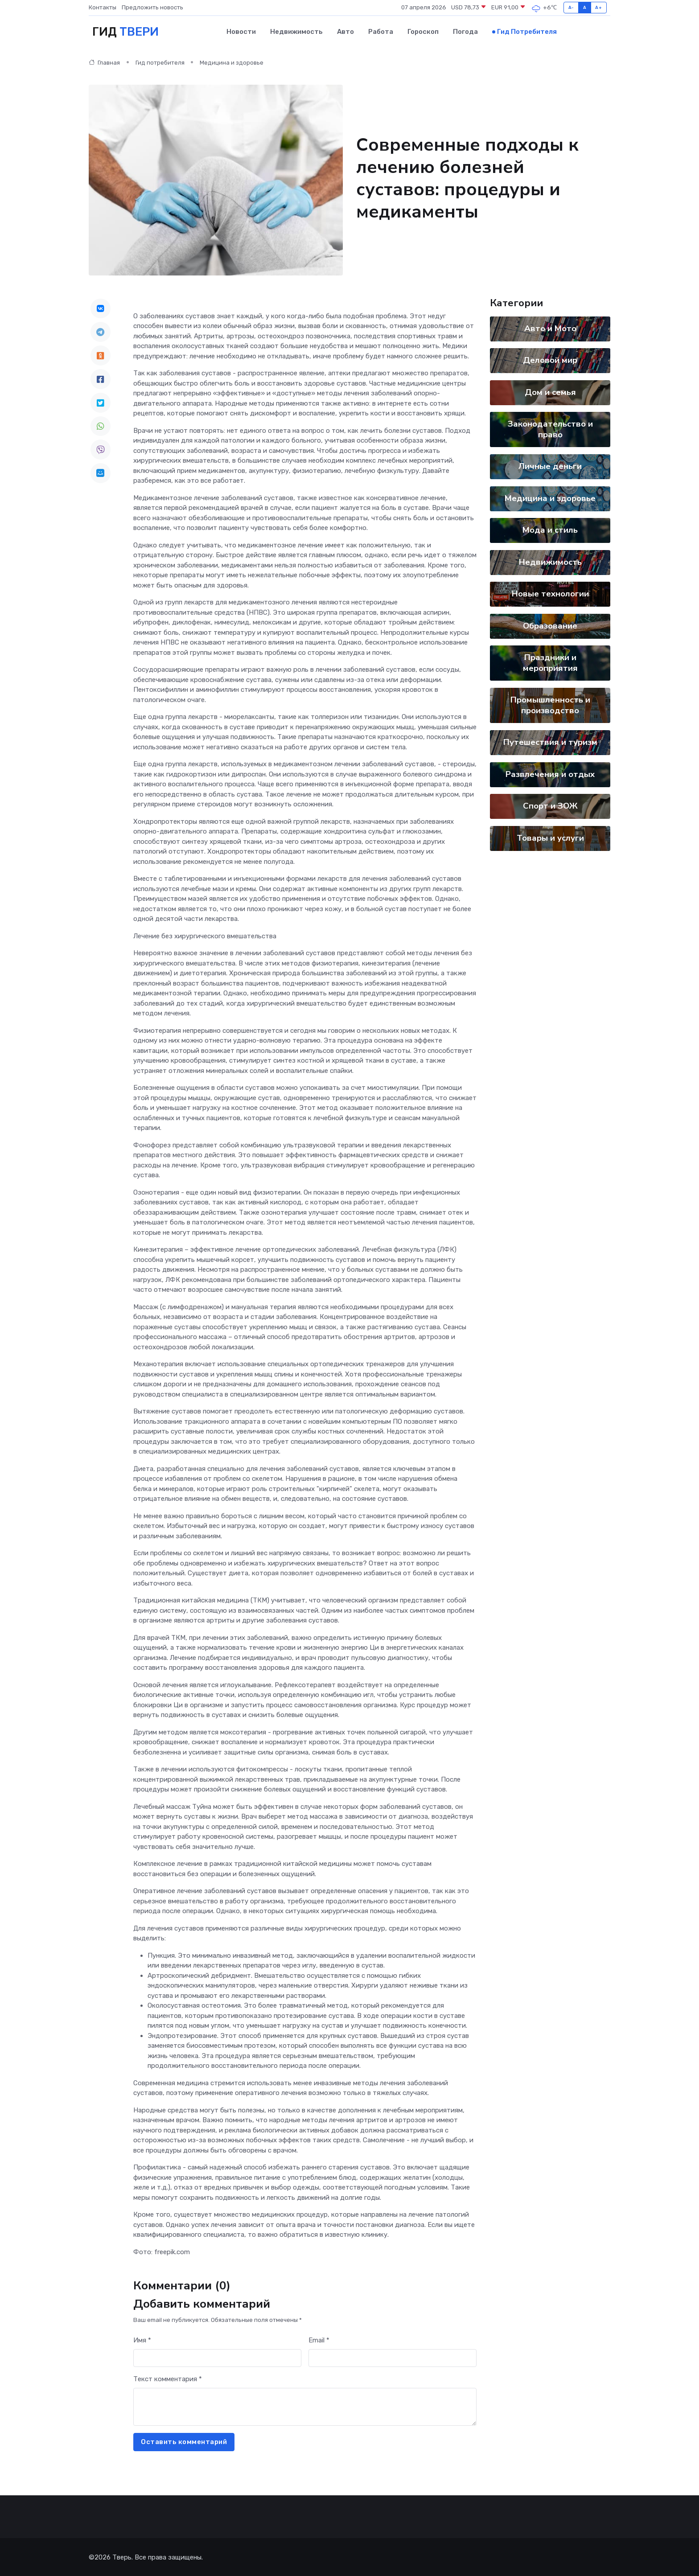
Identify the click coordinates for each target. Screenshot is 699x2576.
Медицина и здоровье (550, 498)
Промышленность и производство (550, 705)
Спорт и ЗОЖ (550, 805)
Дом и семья (550, 392)
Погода (465, 32)
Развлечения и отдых (550, 774)
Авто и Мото (550, 328)
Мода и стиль (550, 529)
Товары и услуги (550, 837)
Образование (550, 625)
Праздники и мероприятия (550, 662)
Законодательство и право (550, 429)
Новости (241, 32)
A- (571, 7)
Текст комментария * (167, 2379)
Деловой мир (550, 360)
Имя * (142, 2340)
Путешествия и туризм (550, 742)
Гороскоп (423, 32)
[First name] (217, 2358)
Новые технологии (550, 593)
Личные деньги (550, 466)
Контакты (102, 7)
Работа (380, 32)
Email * (318, 2340)
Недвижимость (296, 32)
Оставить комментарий (184, 2441)
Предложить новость (152, 7)
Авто (345, 32)
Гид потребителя (527, 32)
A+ (598, 7)
